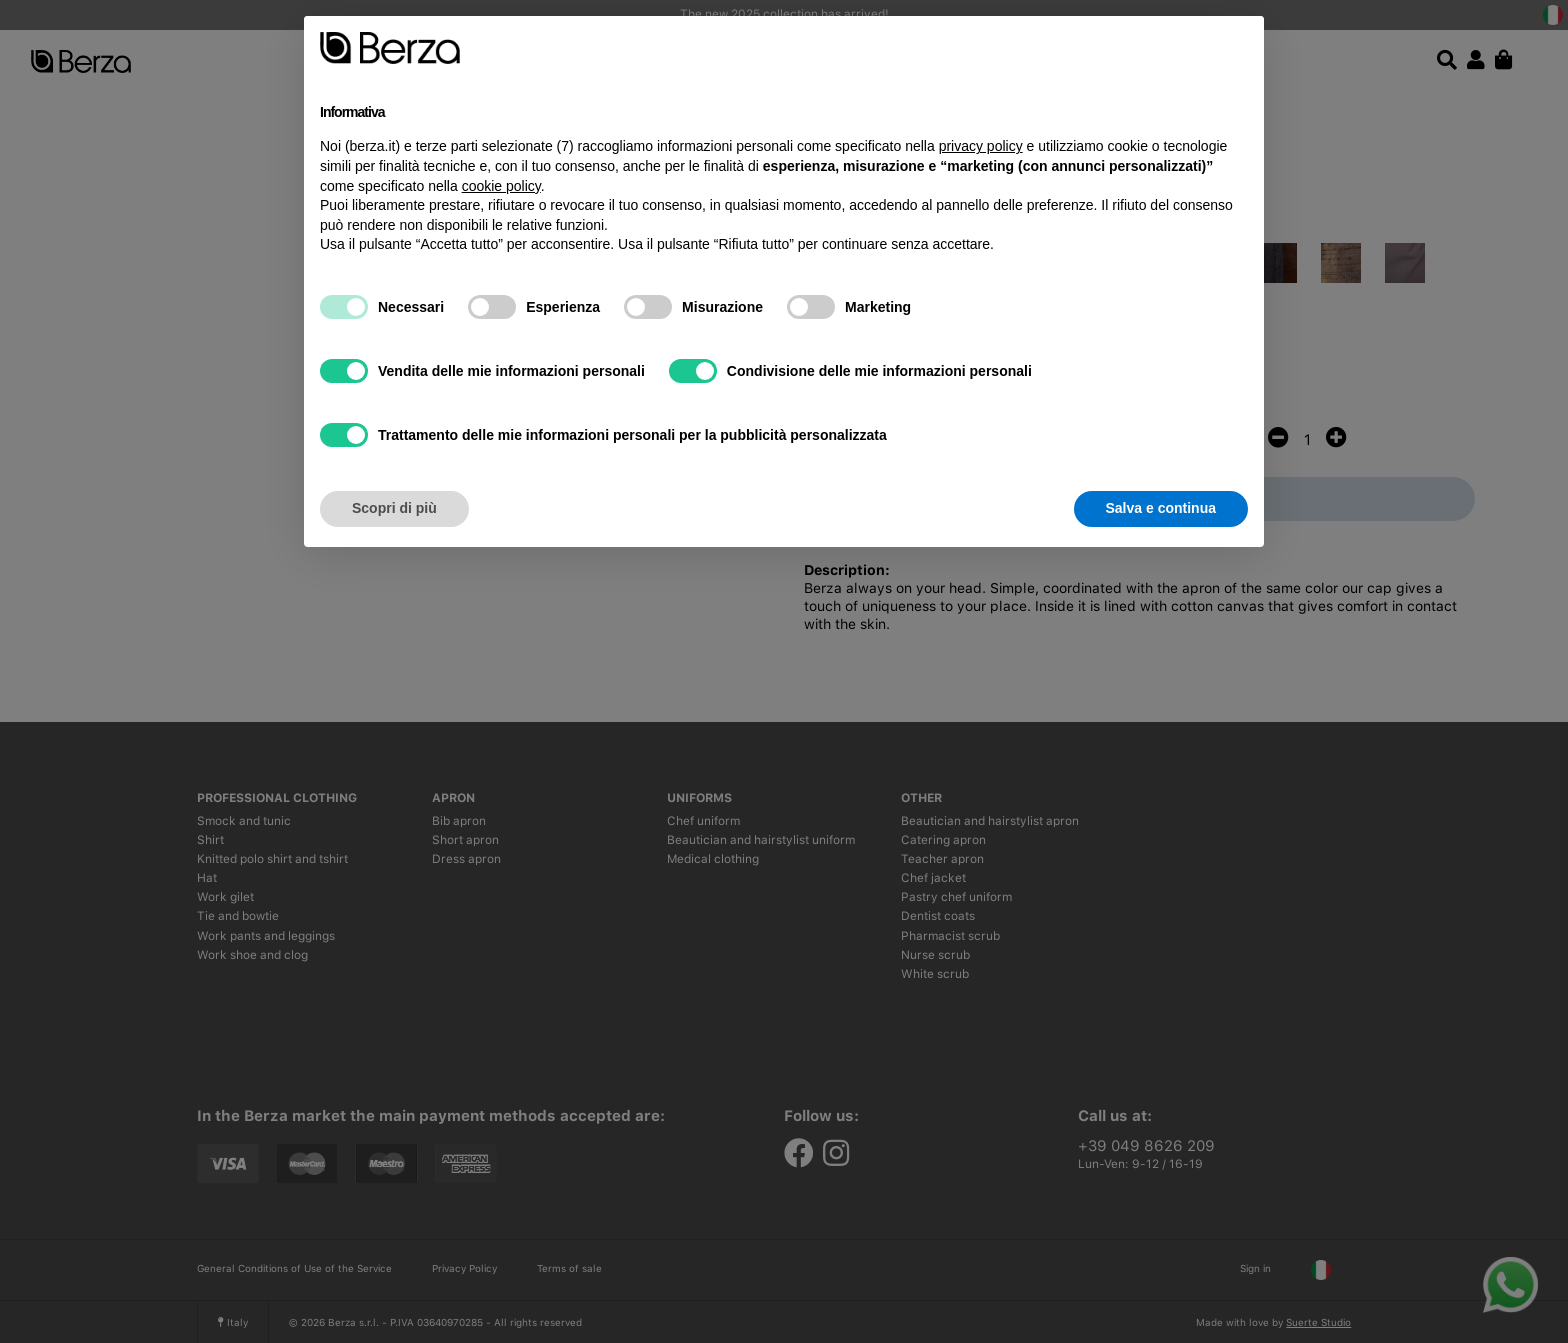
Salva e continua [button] (1161, 508)
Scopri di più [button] (394, 508)
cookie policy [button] (501, 186)
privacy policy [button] (981, 146)
